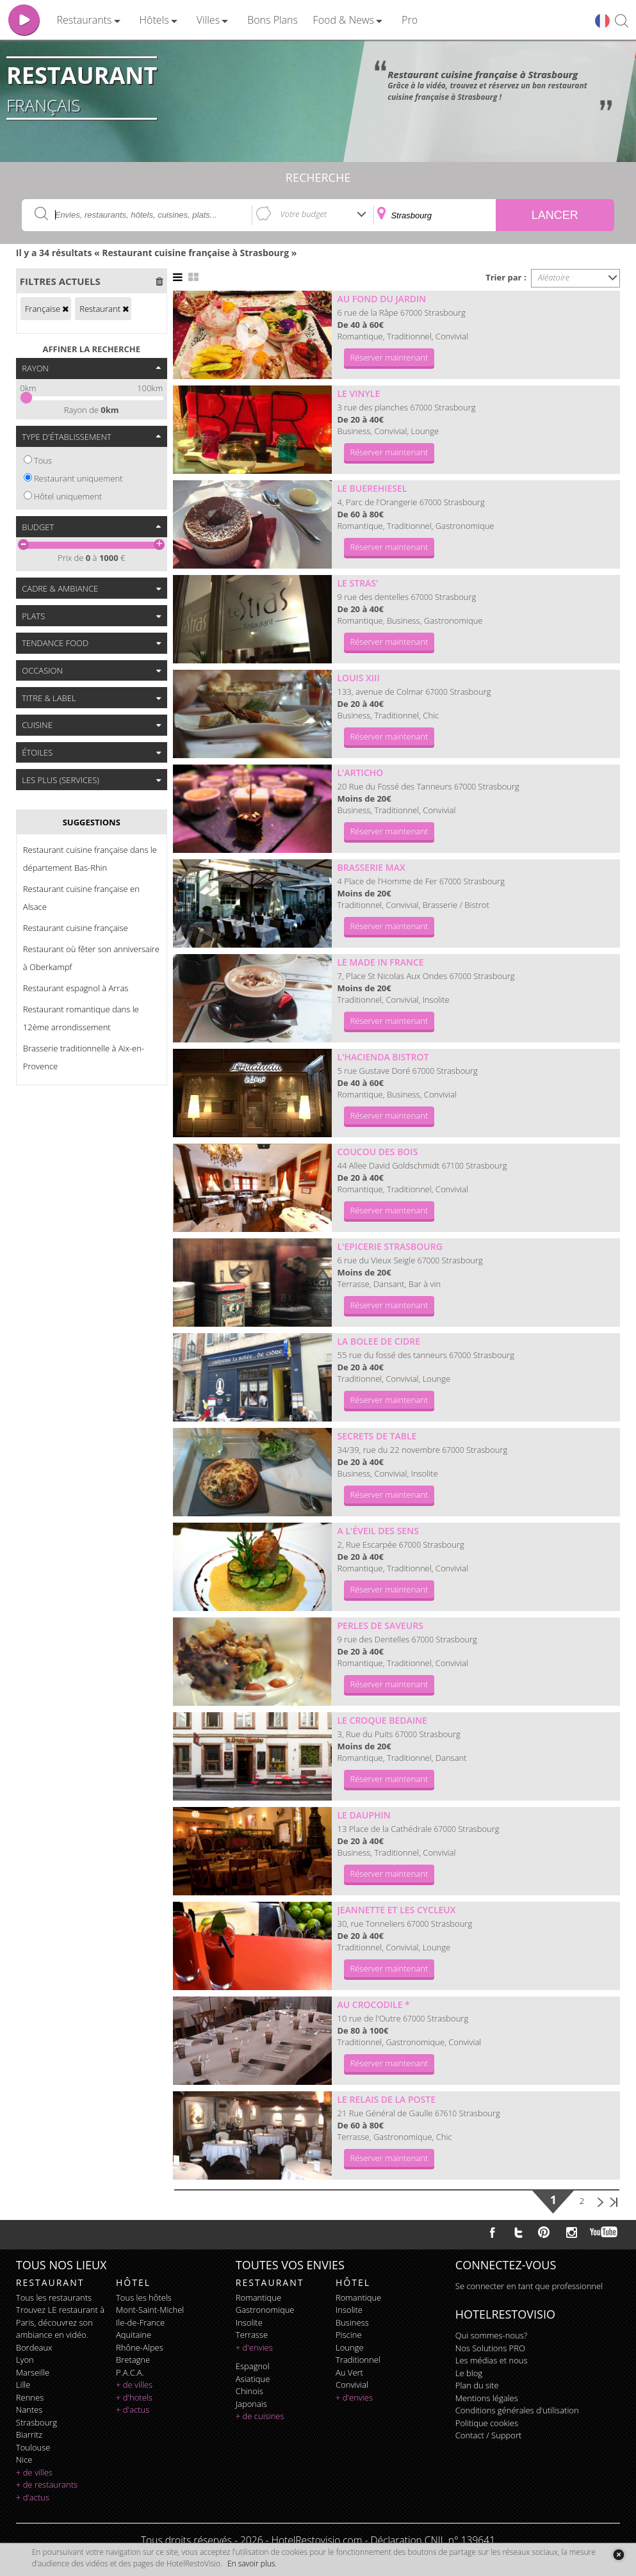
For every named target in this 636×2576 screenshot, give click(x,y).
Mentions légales (486, 2398)
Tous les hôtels (144, 2297)
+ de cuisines (260, 2416)
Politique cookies (486, 2423)
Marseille (32, 2372)
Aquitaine (133, 2334)
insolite (249, 2322)
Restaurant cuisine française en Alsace (81, 897)
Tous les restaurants (54, 2297)
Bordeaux (34, 2347)
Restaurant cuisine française (75, 928)
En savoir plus (251, 2563)
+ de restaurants (46, 2484)
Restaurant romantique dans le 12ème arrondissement (81, 1018)
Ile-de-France (140, 2322)
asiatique (253, 2379)
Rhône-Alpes (139, 2347)
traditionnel (358, 2359)
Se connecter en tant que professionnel (529, 2286)
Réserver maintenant (389, 357)
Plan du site (477, 2385)
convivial (352, 2384)
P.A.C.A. (130, 2372)
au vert (349, 2372)
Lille (23, 2384)
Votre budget (304, 214)
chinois (249, 2391)
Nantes (29, 2409)
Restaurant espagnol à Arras (76, 988)
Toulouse (33, 2447)
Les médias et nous (491, 2360)
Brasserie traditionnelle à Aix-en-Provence (83, 1057)
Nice (24, 2459)
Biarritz (29, 2434)
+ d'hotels (134, 2397)
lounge (350, 2347)
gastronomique (265, 2309)
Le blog (468, 2373)
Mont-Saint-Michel (150, 2309)
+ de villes (34, 2472)
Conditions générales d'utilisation (517, 2410)
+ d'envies (254, 2347)
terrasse (252, 2334)
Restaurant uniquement (78, 478)
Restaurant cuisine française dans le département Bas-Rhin (90, 858)
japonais (251, 2404)
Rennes (30, 2397)
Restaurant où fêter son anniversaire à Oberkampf (91, 958)
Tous (43, 460)
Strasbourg (36, 2422)
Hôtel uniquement (68, 496)
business (352, 2322)
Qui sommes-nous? (491, 2335)
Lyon (25, 2359)
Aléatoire (554, 277)
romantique (258, 2297)
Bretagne (133, 2359)
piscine (349, 2334)
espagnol (253, 2366)
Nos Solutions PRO (490, 2348)
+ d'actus (32, 2497)
